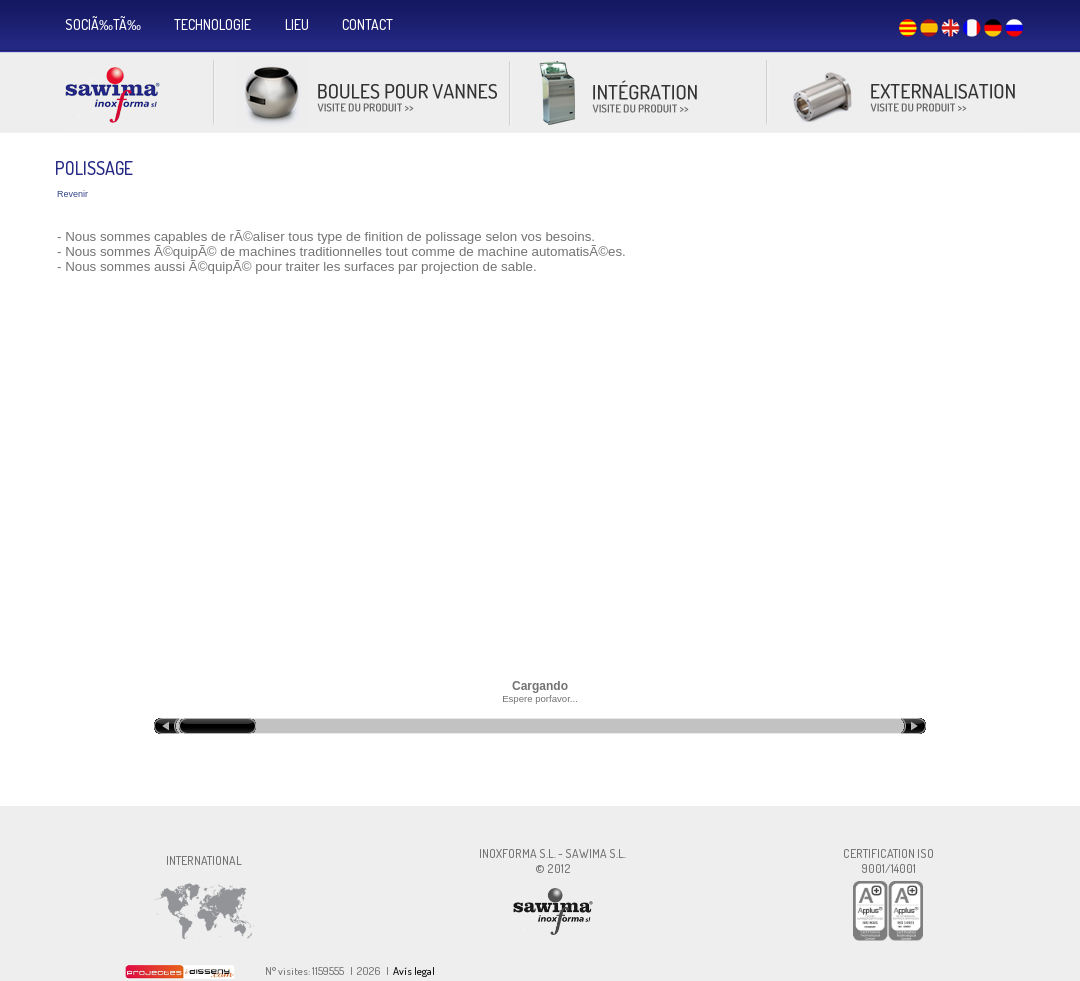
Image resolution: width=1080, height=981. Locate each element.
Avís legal (414, 971)
